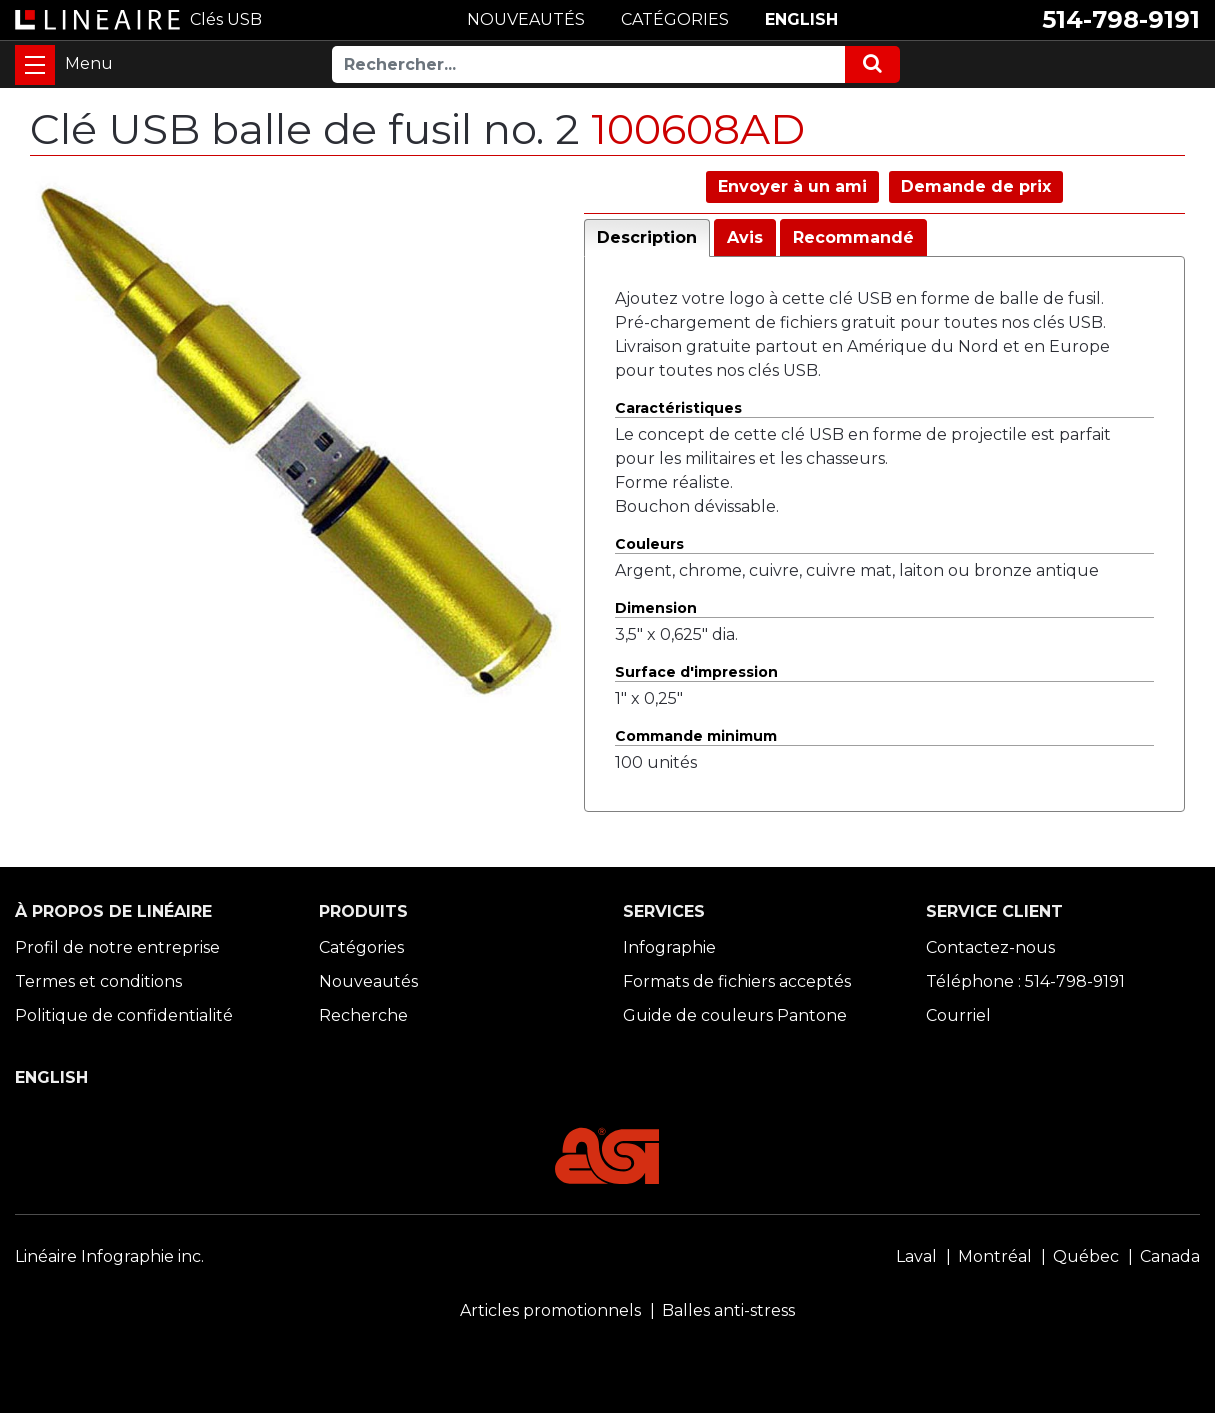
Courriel (958, 1015)
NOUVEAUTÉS (526, 19)
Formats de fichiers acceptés (737, 981)
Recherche (363, 1015)
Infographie (669, 947)
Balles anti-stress (728, 1310)
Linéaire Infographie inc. (109, 1256)
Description (647, 237)
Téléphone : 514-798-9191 (1025, 981)
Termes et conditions (98, 981)
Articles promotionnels (550, 1310)
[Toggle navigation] (35, 65)
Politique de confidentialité (124, 1015)
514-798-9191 (1121, 19)
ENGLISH (801, 19)
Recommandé (853, 237)
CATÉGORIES (675, 19)
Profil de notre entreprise (117, 947)
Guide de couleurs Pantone (735, 1015)
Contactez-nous (990, 947)
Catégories (361, 947)
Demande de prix (976, 186)
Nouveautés (368, 981)
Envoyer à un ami (792, 186)
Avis (745, 237)
